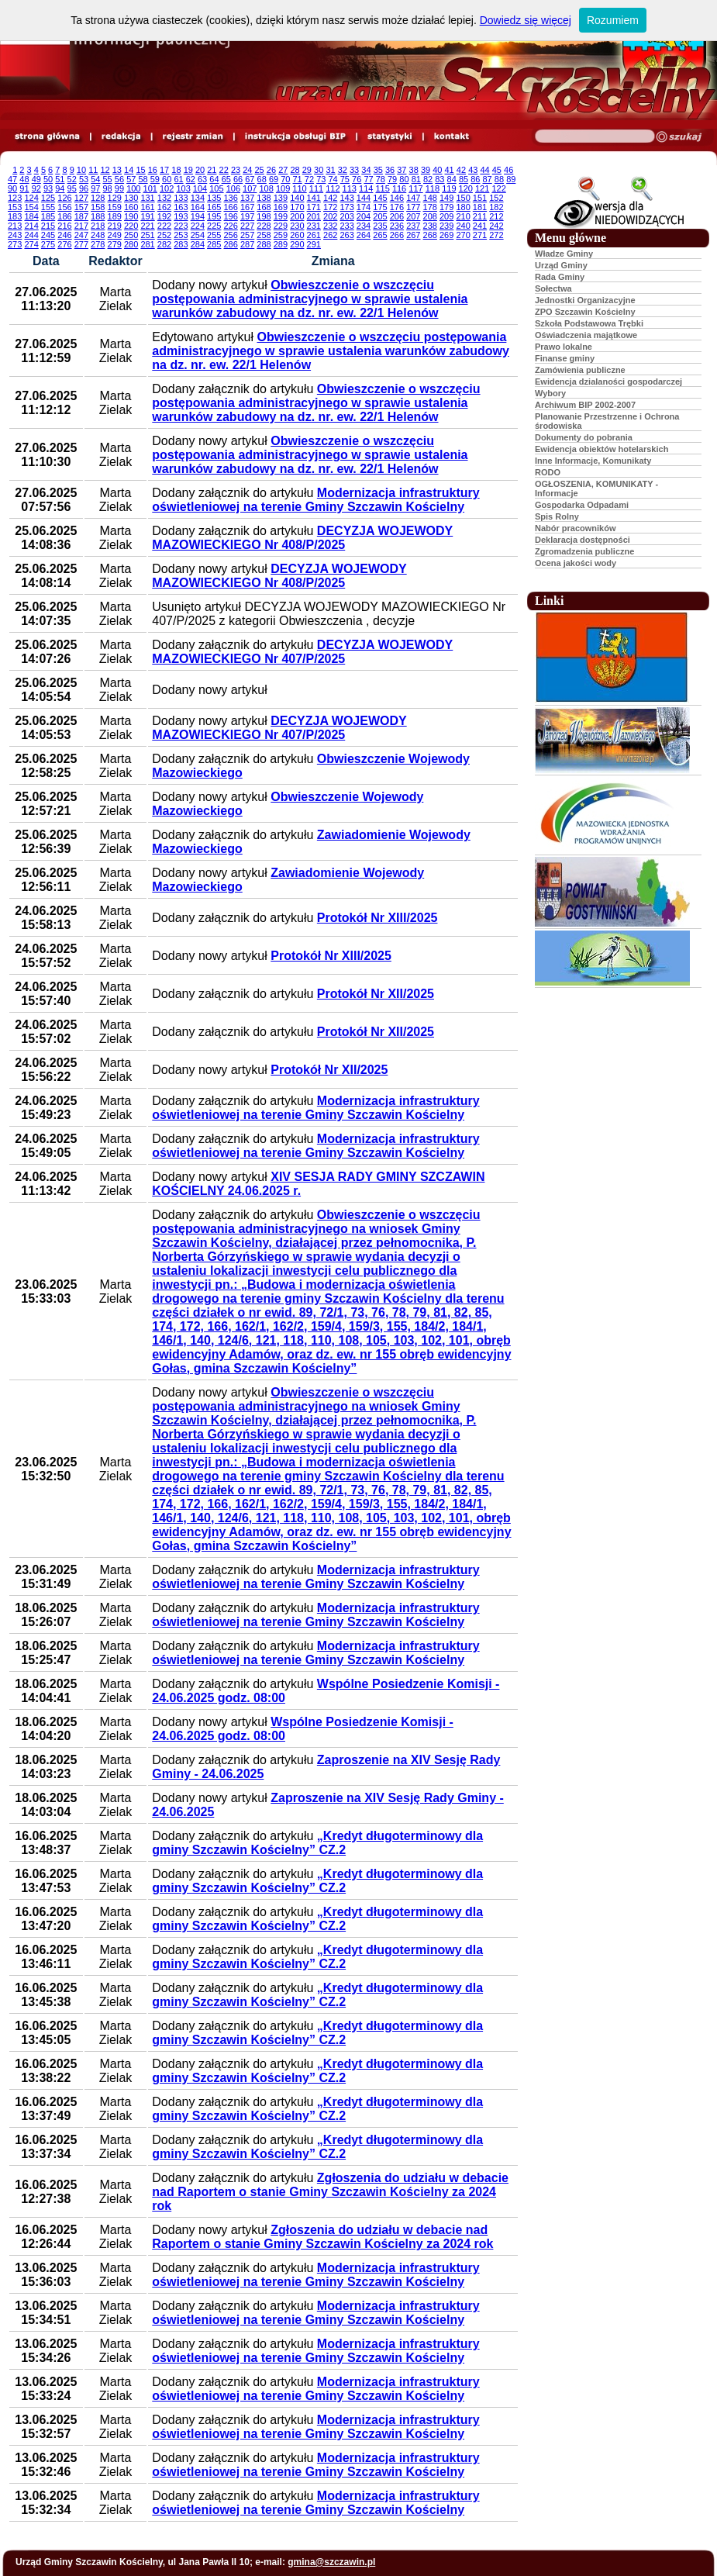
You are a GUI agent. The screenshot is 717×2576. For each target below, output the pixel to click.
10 (81, 169)
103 (183, 188)
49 (36, 179)
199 (281, 216)
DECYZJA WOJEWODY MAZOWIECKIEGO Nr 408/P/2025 (302, 537)
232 (330, 225)
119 (449, 188)
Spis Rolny (557, 516)
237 (413, 225)
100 (133, 188)
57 (131, 179)
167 (247, 207)
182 (496, 207)
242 (496, 225)
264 (364, 235)
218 (98, 225)
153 (15, 207)
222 (164, 225)
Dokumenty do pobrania (584, 437)
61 (178, 179)
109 (283, 188)
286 (230, 244)
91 (24, 188)
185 (48, 216)
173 (346, 207)
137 (247, 197)
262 (330, 235)
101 (150, 188)
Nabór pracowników (575, 528)
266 (397, 235)
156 (64, 207)
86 (475, 179)
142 (330, 197)
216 (64, 225)
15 (140, 169)
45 (497, 169)
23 (235, 169)
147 (413, 197)
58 (142, 179)
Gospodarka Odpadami (582, 504)
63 (202, 179)
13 (117, 169)
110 (299, 188)
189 (115, 216)
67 (249, 179)
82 (428, 179)
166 (230, 207)
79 (392, 179)
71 (297, 179)
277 (81, 244)
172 (330, 207)
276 (64, 244)
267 (413, 235)
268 (430, 235)
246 (64, 235)
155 (48, 207)
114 (366, 188)
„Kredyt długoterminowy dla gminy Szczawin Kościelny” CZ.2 (317, 1842)
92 (36, 188)
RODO (547, 472)
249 (115, 235)
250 (131, 235)
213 (15, 225)
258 (264, 235)
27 (283, 169)
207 (413, 216)
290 (297, 244)
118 (433, 188)
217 (81, 225)
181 (480, 207)
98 (107, 188)
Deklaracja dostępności (582, 539)
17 (164, 169)
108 (267, 188)
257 (247, 235)
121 (482, 188)
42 (461, 169)
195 (214, 216)
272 (496, 235)
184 (31, 216)
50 (48, 179)
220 (131, 225)
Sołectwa (553, 288)
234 (364, 225)
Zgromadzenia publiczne (584, 551)
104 (200, 188)
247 (81, 235)
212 (496, 216)
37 (401, 169)
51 (59, 179)
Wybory (550, 393)
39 (425, 169)
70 (285, 179)
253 (181, 235)
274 (31, 244)
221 (147, 225)
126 (64, 197)
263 (346, 235)
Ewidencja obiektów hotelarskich (601, 449)
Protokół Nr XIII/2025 (377, 917)
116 (399, 188)
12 (104, 169)
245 (48, 235)
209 (446, 216)
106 (233, 188)
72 (309, 179)
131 (147, 197)
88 (499, 179)
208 (430, 216)
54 (95, 179)
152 (496, 197)
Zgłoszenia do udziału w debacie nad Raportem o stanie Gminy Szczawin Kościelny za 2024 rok (330, 2191)
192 (164, 216)
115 (382, 188)
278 (98, 244)
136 (230, 197)
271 (480, 235)
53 (83, 179)
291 (314, 244)
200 (297, 216)
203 (346, 216)
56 (119, 179)
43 (472, 169)
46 (508, 169)
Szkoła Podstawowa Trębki (589, 323)
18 (176, 169)
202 (330, 216)
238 (430, 225)
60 (166, 179)
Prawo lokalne (563, 346)
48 (24, 179)
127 (81, 197)
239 (446, 225)
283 (181, 244)
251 (147, 235)
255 (214, 235)
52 (72, 179)
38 (414, 169)
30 (318, 169)
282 (164, 244)
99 (119, 188)
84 (452, 179)
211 (480, 216)
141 (314, 197)
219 (115, 225)
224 (198, 225)
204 (364, 216)
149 (446, 197)
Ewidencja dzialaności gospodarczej (608, 381)
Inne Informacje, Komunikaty (593, 460)
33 (354, 169)
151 (480, 197)
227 (247, 225)
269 (446, 235)
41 (449, 169)
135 (214, 197)
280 (131, 244)
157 (81, 207)
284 (198, 244)
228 (264, 225)
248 (98, 235)
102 (167, 188)
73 (321, 179)
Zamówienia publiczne (580, 370)
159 (115, 207)
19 (188, 169)
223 (181, 225)
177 (413, 207)
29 (307, 169)
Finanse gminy (565, 358)
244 (31, 235)
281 (147, 244)
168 (264, 207)
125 (48, 197)
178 (430, 207)
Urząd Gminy (561, 265)
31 (330, 169)
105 (216, 188)
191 (147, 216)
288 (264, 244)
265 (380, 235)
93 (48, 188)
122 (498, 188)
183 (15, 216)
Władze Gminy (564, 253)
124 (31, 197)
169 (281, 207)
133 (181, 197)
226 (230, 225)
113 (350, 188)
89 (510, 179)
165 (214, 207)
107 (250, 188)
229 (281, 225)
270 (463, 235)
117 (415, 188)
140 (297, 197)
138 (264, 197)
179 (446, 207)
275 (48, 244)
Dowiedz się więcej (525, 20)
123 (15, 197)
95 (72, 188)
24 (247, 169)
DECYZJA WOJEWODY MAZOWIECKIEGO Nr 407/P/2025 (302, 651)
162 (164, 207)
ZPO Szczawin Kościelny (585, 311)
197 (247, 216)
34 (366, 169)
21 (211, 169)
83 (439, 179)
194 (198, 216)
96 (83, 188)
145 (380, 197)
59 (155, 179)
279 (115, 244)
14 (128, 169)
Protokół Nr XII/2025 (375, 993)
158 (98, 207)
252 (164, 235)
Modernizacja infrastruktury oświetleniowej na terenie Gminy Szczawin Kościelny (315, 499)
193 (181, 216)
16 (152, 169)
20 (200, 169)
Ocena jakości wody (575, 563)
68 (262, 179)
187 (81, 216)
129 (115, 197)
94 (59, 188)
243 (15, 235)
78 (380, 179)
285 (214, 244)
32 (342, 169)
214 (31, 225)
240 (463, 225)
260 (297, 235)
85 (463, 179)
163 (181, 207)
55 (107, 179)
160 (131, 207)
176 (397, 207)
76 (356, 179)
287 (247, 244)
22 (224, 169)
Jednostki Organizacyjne (585, 300)
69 (273, 179)
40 (437, 169)
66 (238, 179)
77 (368, 179)
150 (463, 197)
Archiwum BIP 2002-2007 (585, 404)
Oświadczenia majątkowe (586, 335)
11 (93, 169)
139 (281, 197)
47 (12, 179)
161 (147, 207)
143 (346, 197)
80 (403, 179)
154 (31, 207)
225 (214, 225)
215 (48, 225)
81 (416, 179)
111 (316, 188)
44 (484, 169)
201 (314, 216)
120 (466, 188)
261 (314, 235)
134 (198, 197)
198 (264, 216)
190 (131, 216)
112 (333, 188)
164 (198, 207)
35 (378, 169)
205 (380, 216)
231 (314, 225)
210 (463, 216)
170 (297, 207)
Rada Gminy (559, 276)
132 (164, 197)
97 (95, 188)
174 (364, 207)
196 (230, 216)
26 (271, 169)
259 (281, 235)
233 (346, 225)
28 (294, 169)
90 (12, 188)
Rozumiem (613, 20)
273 (15, 244)
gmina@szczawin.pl (331, 2562)
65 (226, 179)
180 (463, 207)
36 (390, 169)
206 (397, 216)
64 (214, 179)
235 (380, 225)
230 (297, 225)
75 (345, 179)
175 (380, 207)
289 (281, 244)
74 (332, 179)
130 (131, 197)
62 (190, 179)
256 (230, 235)
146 (397, 197)
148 (430, 197)
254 (198, 235)
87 (487, 179)
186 (64, 216)
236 (397, 225)
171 (314, 207)
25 (259, 169)
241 (480, 225)
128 (98, 197)
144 (364, 197)
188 (98, 216)
